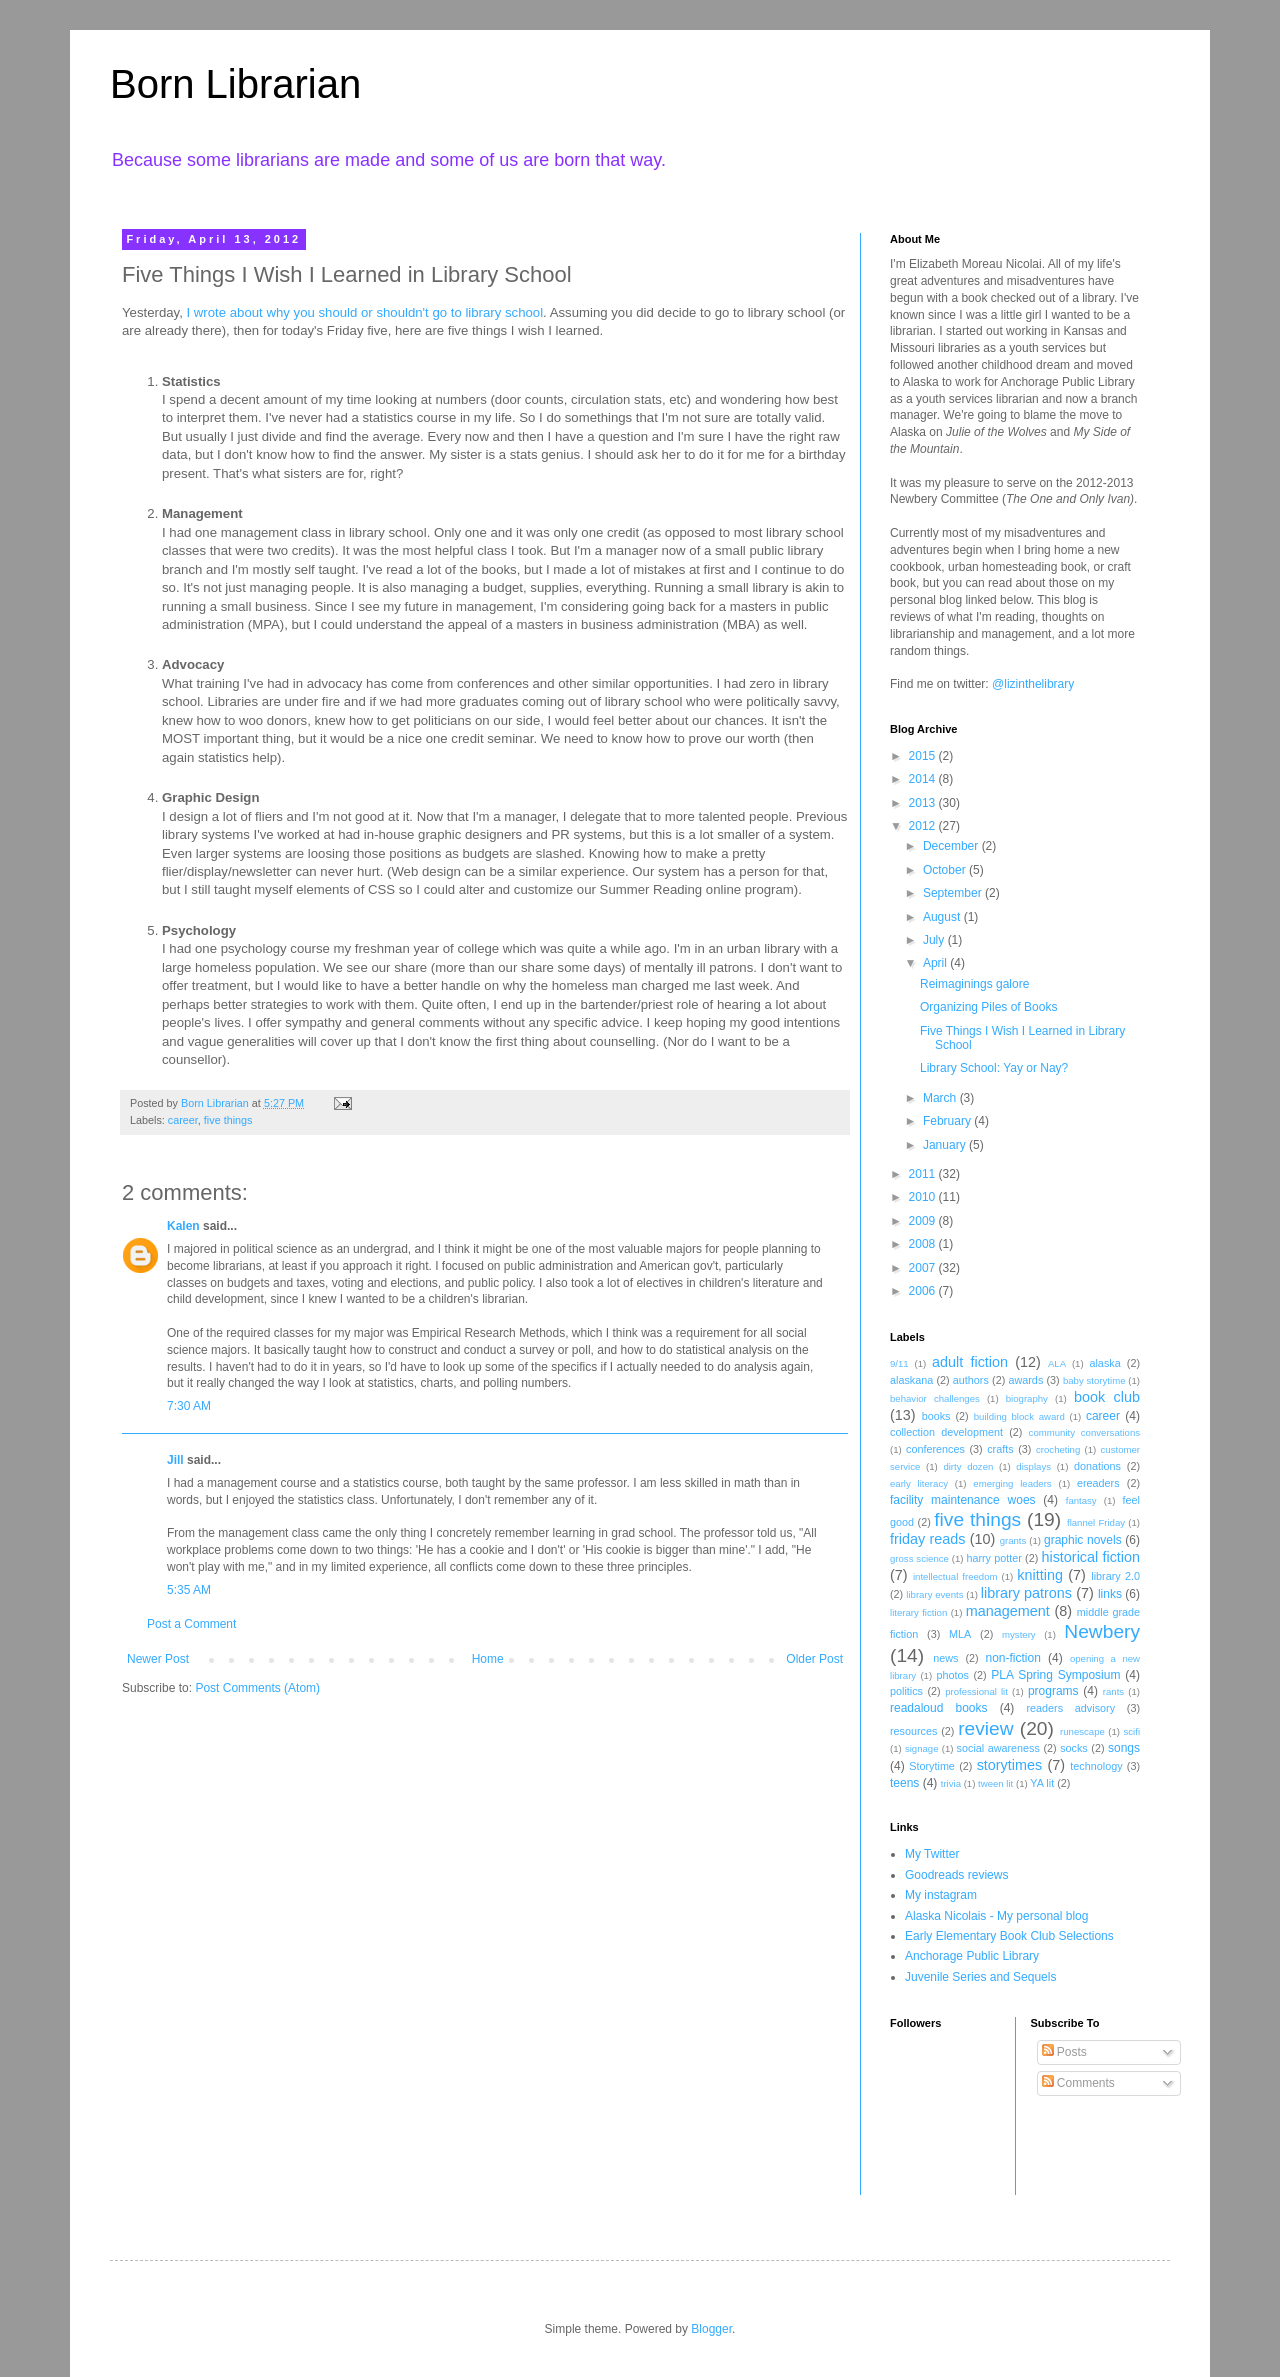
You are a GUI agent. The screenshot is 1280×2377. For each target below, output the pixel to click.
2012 (924, 826)
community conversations (1084, 1432)
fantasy (1081, 1500)
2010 (924, 1197)
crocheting (1058, 1449)
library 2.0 (1115, 1576)
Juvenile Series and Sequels (980, 1977)
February (948, 1121)
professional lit (976, 1691)
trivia (951, 1783)
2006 (924, 1291)
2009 (924, 1221)
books (936, 1416)
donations (1097, 1466)
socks (1074, 1748)
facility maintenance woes (963, 1500)
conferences (935, 1449)
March (941, 1098)
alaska (1104, 1363)
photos (952, 1675)
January (946, 1145)
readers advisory (1070, 1708)
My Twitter (932, 1854)
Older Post (814, 1659)
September (954, 893)
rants (1113, 1691)
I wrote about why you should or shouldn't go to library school (365, 312)
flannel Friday (1096, 1522)
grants (1013, 1540)
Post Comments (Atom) (257, 1688)
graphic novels (1083, 1540)
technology (1096, 1766)
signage (922, 1748)
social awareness (998, 1748)
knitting (1040, 1575)
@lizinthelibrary (1033, 684)
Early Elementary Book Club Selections (1009, 1936)
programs (1053, 1691)
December (952, 846)
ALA (1057, 1363)
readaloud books (939, 1708)
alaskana (911, 1380)
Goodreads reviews (956, 1875)
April (936, 963)
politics (906, 1691)
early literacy (919, 1483)
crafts (1000, 1449)
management (1008, 1611)
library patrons (1026, 1593)
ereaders (1098, 1483)
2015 (924, 756)
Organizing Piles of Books (988, 1007)
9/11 (899, 1363)
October (946, 870)
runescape (1082, 1731)
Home (488, 1659)
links (1110, 1594)
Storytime (932, 1766)
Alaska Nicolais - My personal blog (996, 1916)
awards (1025, 1380)
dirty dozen (968, 1466)
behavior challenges (935, 1398)
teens (904, 1783)
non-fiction (1012, 1658)
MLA (960, 1634)
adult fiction (970, 1362)
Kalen (183, 1226)
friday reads (927, 1539)
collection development (946, 1432)
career (183, 1120)
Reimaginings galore (974, 984)
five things (228, 1120)
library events (934, 1594)
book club (1107, 1397)
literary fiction (918, 1612)
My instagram (941, 1895)
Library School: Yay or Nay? (994, 1068)
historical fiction (1090, 1557)
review (985, 1728)
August (943, 917)
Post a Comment (191, 1624)
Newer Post (158, 1659)
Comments (1078, 2083)
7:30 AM (189, 1406)
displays (1033, 1466)
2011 (924, 1174)
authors (971, 1380)
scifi (1131, 1731)
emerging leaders (1012, 1483)
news (945, 1658)
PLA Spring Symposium (1055, 1675)
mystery (1019, 1634)
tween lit (995, 1783)
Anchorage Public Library (972, 1956)
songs (1124, 1748)
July (935, 940)
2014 (924, 779)
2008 (924, 1244)
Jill (175, 1460)
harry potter (993, 1558)
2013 (924, 803)
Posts (1064, 2052)
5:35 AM (189, 1590)
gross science (919, 1558)
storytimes (1010, 1765)
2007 (924, 1268)
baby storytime (1094, 1380)
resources (913, 1731)
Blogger (711, 2329)
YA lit (1042, 1783)
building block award (1019, 1416)
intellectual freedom (955, 1576)
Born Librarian (235, 84)
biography (1027, 1398)
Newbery (1102, 1631)
